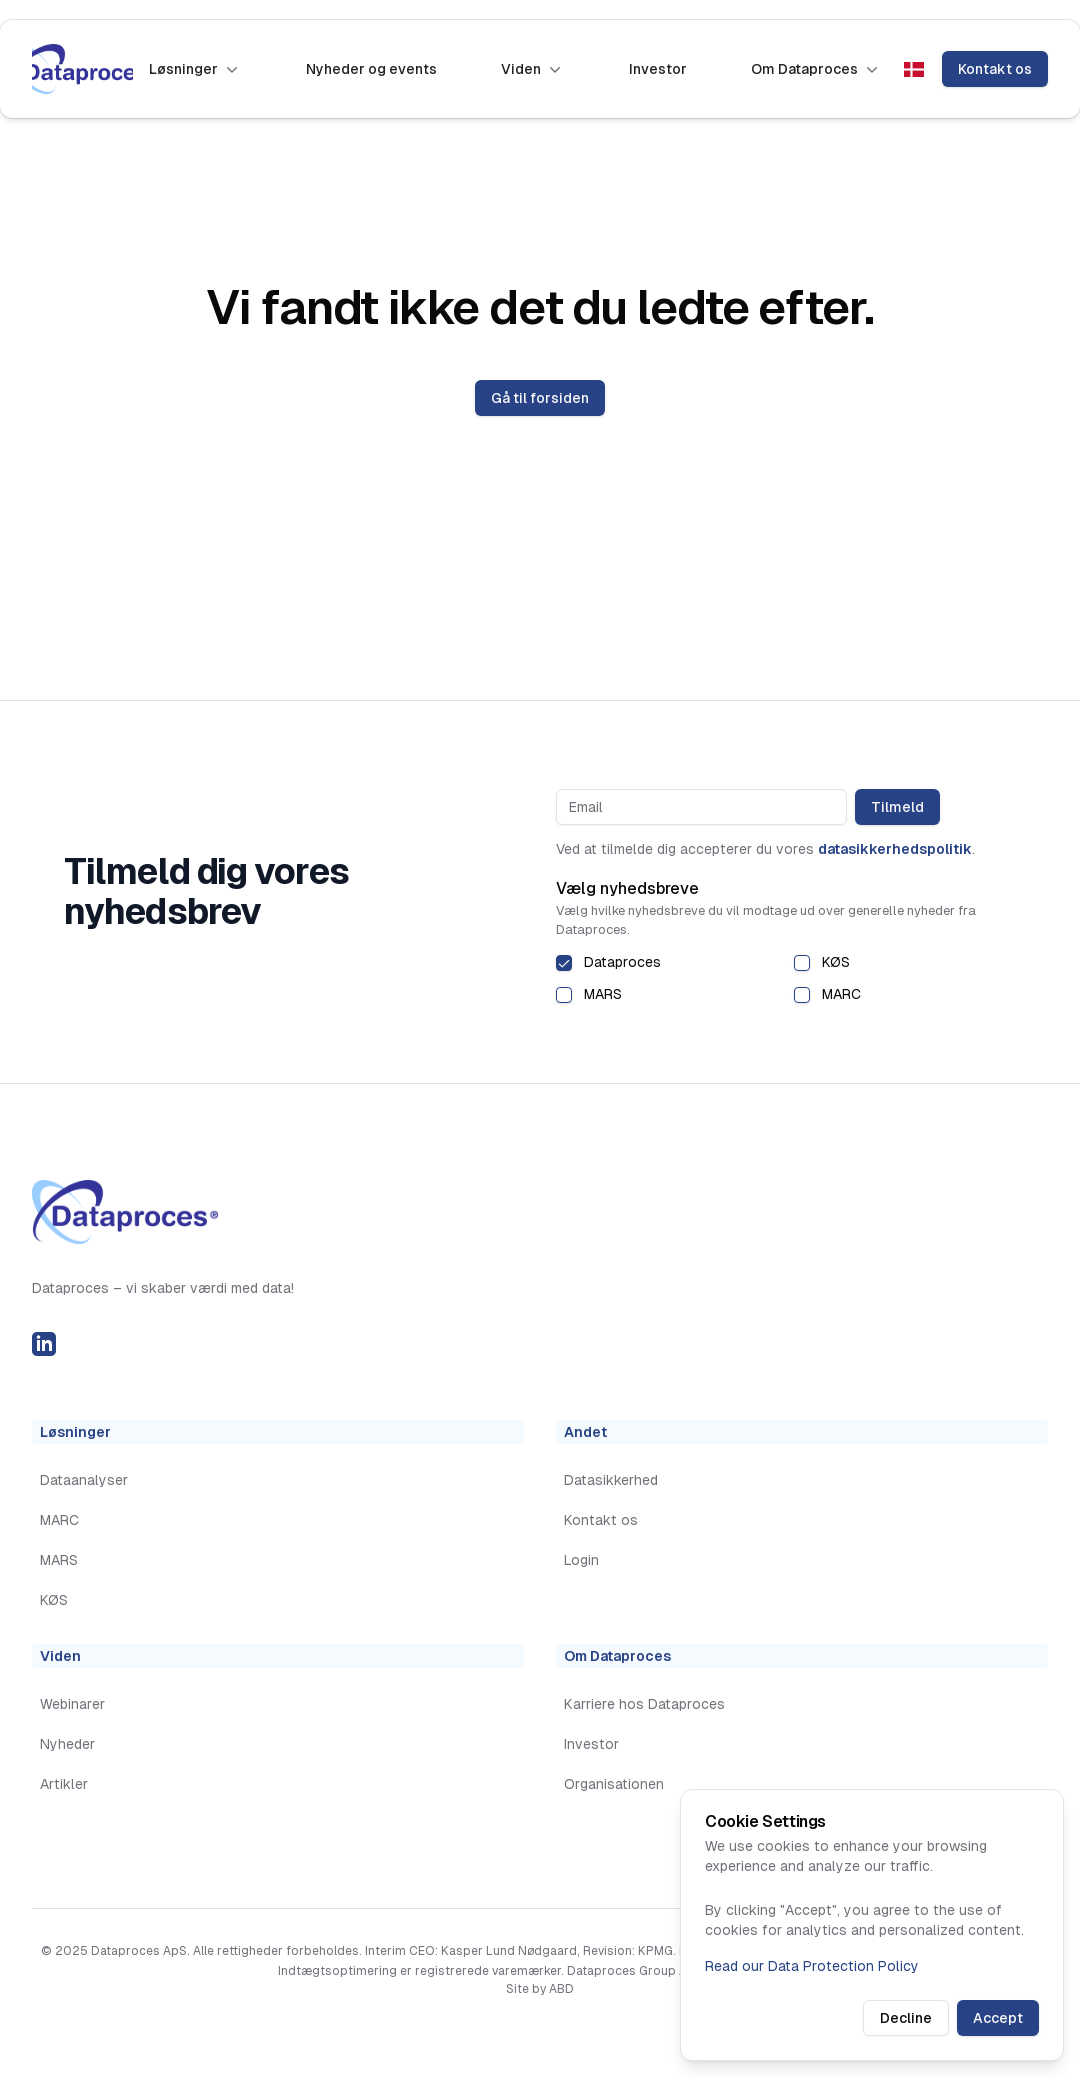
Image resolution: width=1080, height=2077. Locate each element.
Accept (998, 2018)
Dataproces (622, 962)
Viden (533, 69)
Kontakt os (995, 69)
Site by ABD (540, 1989)
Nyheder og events (371, 69)
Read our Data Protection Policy (812, 1966)
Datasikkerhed (611, 1480)
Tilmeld (897, 807)
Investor (658, 69)
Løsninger (195, 69)
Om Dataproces (816, 69)
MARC (841, 994)
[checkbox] (564, 963)
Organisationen (614, 1784)
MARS (603, 994)
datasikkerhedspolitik (895, 849)
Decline (906, 2018)
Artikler (64, 1784)
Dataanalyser (84, 1480)
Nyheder (67, 1744)
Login (581, 1560)
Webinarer (72, 1704)
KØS (836, 962)
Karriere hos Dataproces (644, 1704)
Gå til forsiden (540, 398)
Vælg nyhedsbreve (627, 888)
